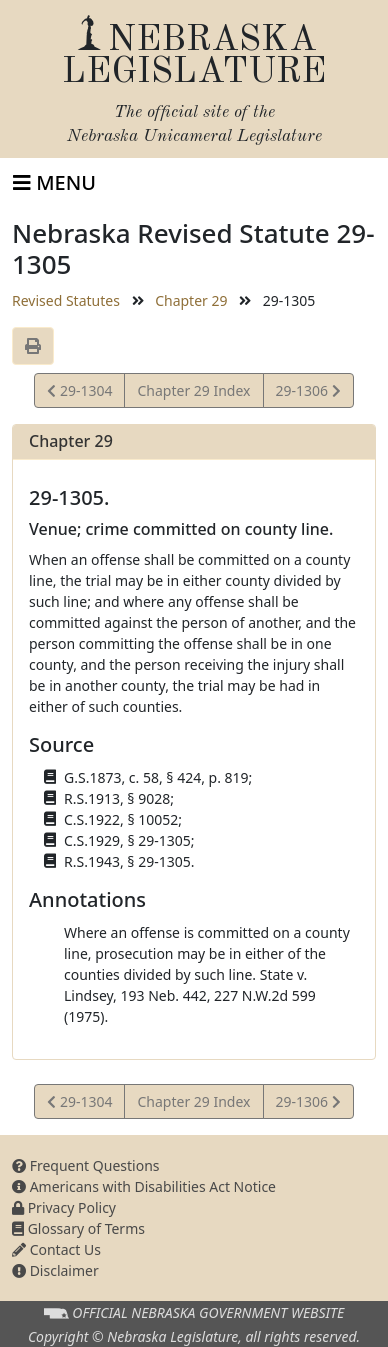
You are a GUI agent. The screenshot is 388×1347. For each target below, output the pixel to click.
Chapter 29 (191, 300)
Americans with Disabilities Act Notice (144, 1186)
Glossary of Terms (78, 1228)
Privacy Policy (64, 1207)
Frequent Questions (86, 1165)
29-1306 (308, 393)
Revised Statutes (66, 300)
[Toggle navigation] (54, 183)
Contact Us (56, 1249)
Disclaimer (55, 1270)
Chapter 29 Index (193, 390)
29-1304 (79, 393)
